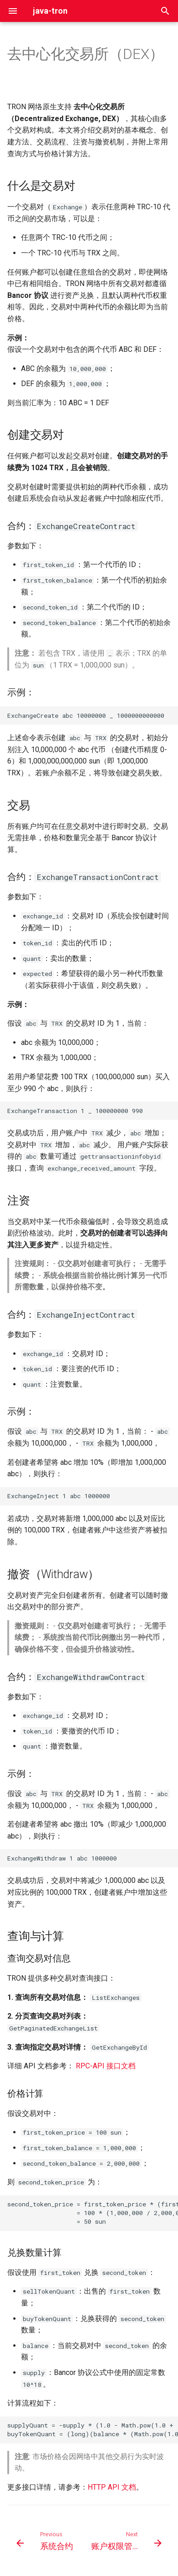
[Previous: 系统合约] (45, 2543)
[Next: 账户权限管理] (125, 2543)
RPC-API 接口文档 (106, 2066)
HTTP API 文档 (112, 2487)
